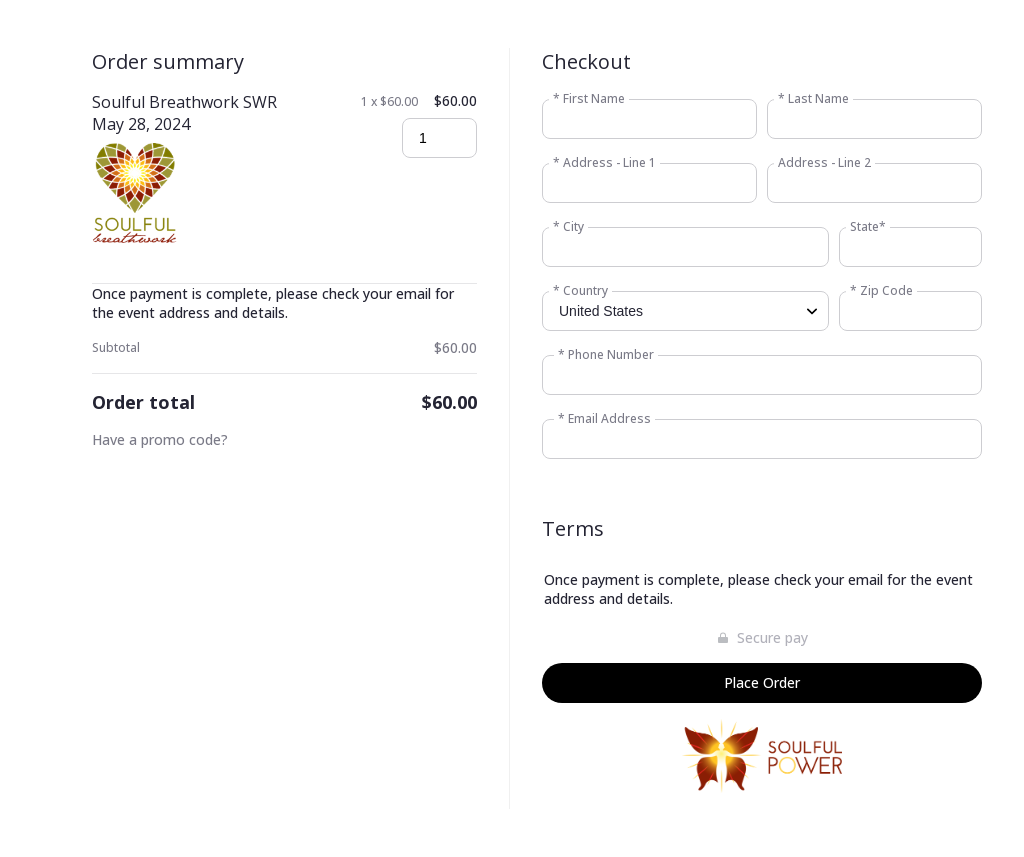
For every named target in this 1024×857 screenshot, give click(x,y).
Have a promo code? (160, 439)
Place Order (762, 682)
